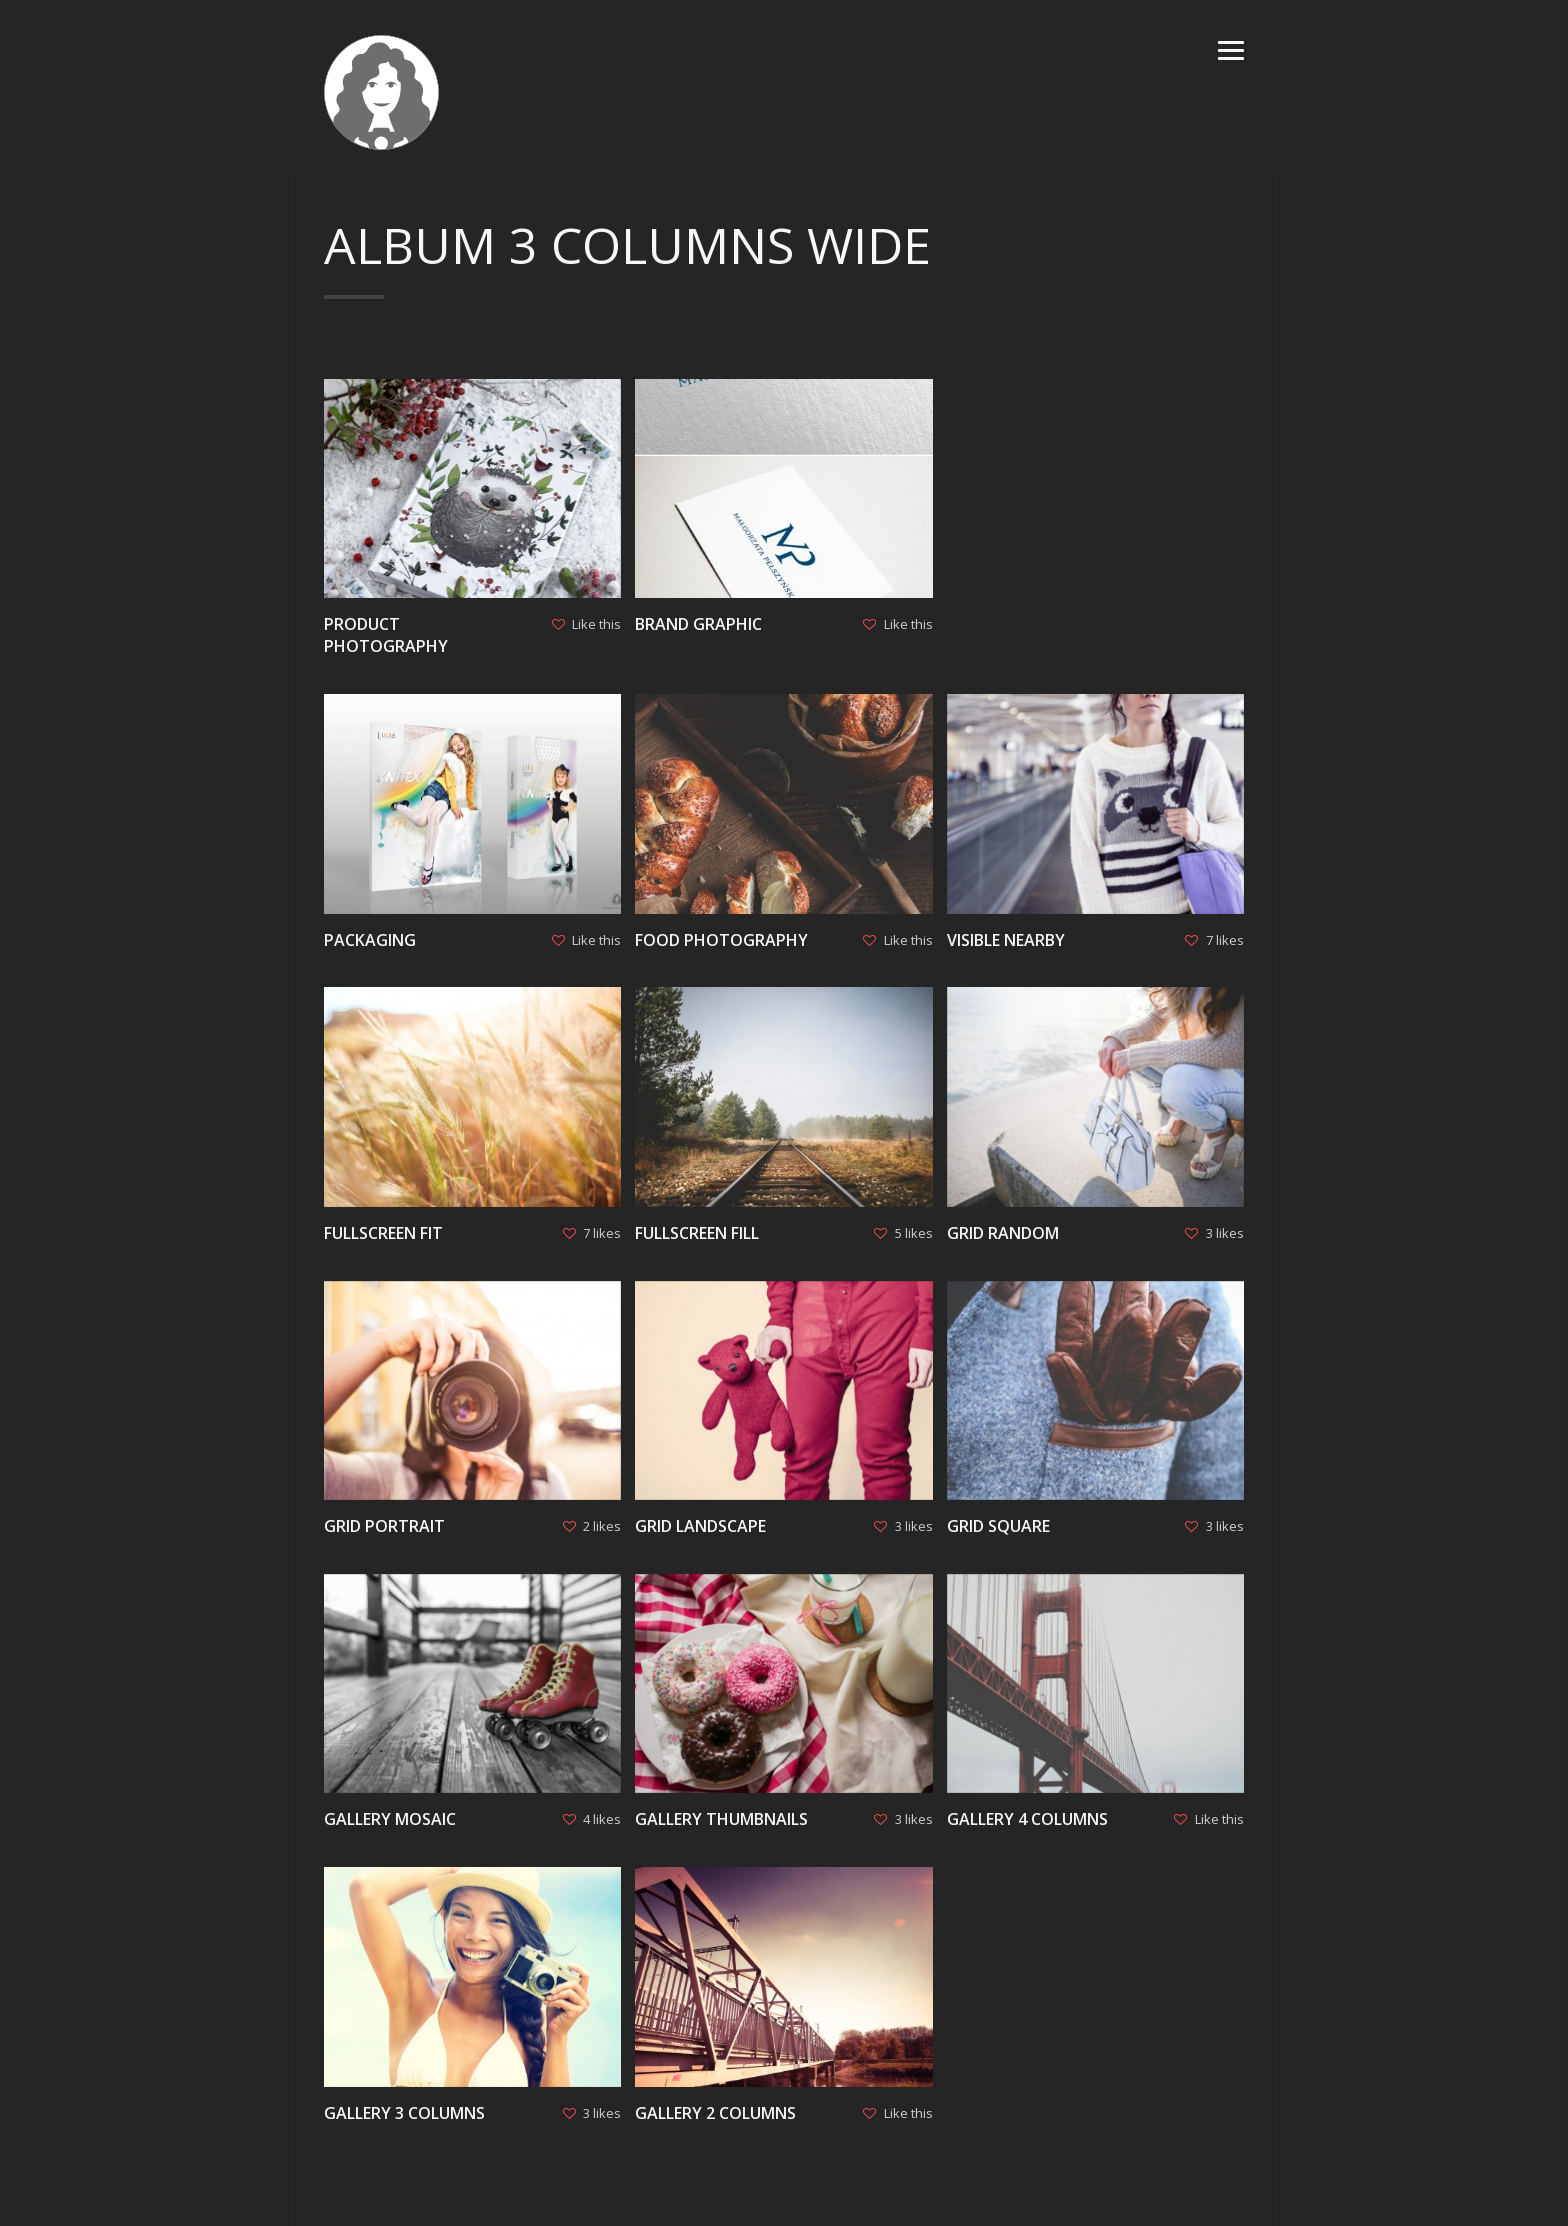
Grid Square (998, 1526)
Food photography (721, 940)
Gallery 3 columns (404, 2113)
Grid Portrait (384, 1526)
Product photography (386, 635)
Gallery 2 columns (715, 2113)
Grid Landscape (700, 1526)
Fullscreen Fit (383, 1233)
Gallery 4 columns (1027, 1819)
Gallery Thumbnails (721, 1819)
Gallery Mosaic (390, 1819)
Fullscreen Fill (697, 1233)
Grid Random (1003, 1233)
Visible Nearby (1006, 940)
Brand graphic (698, 624)
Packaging (370, 940)
